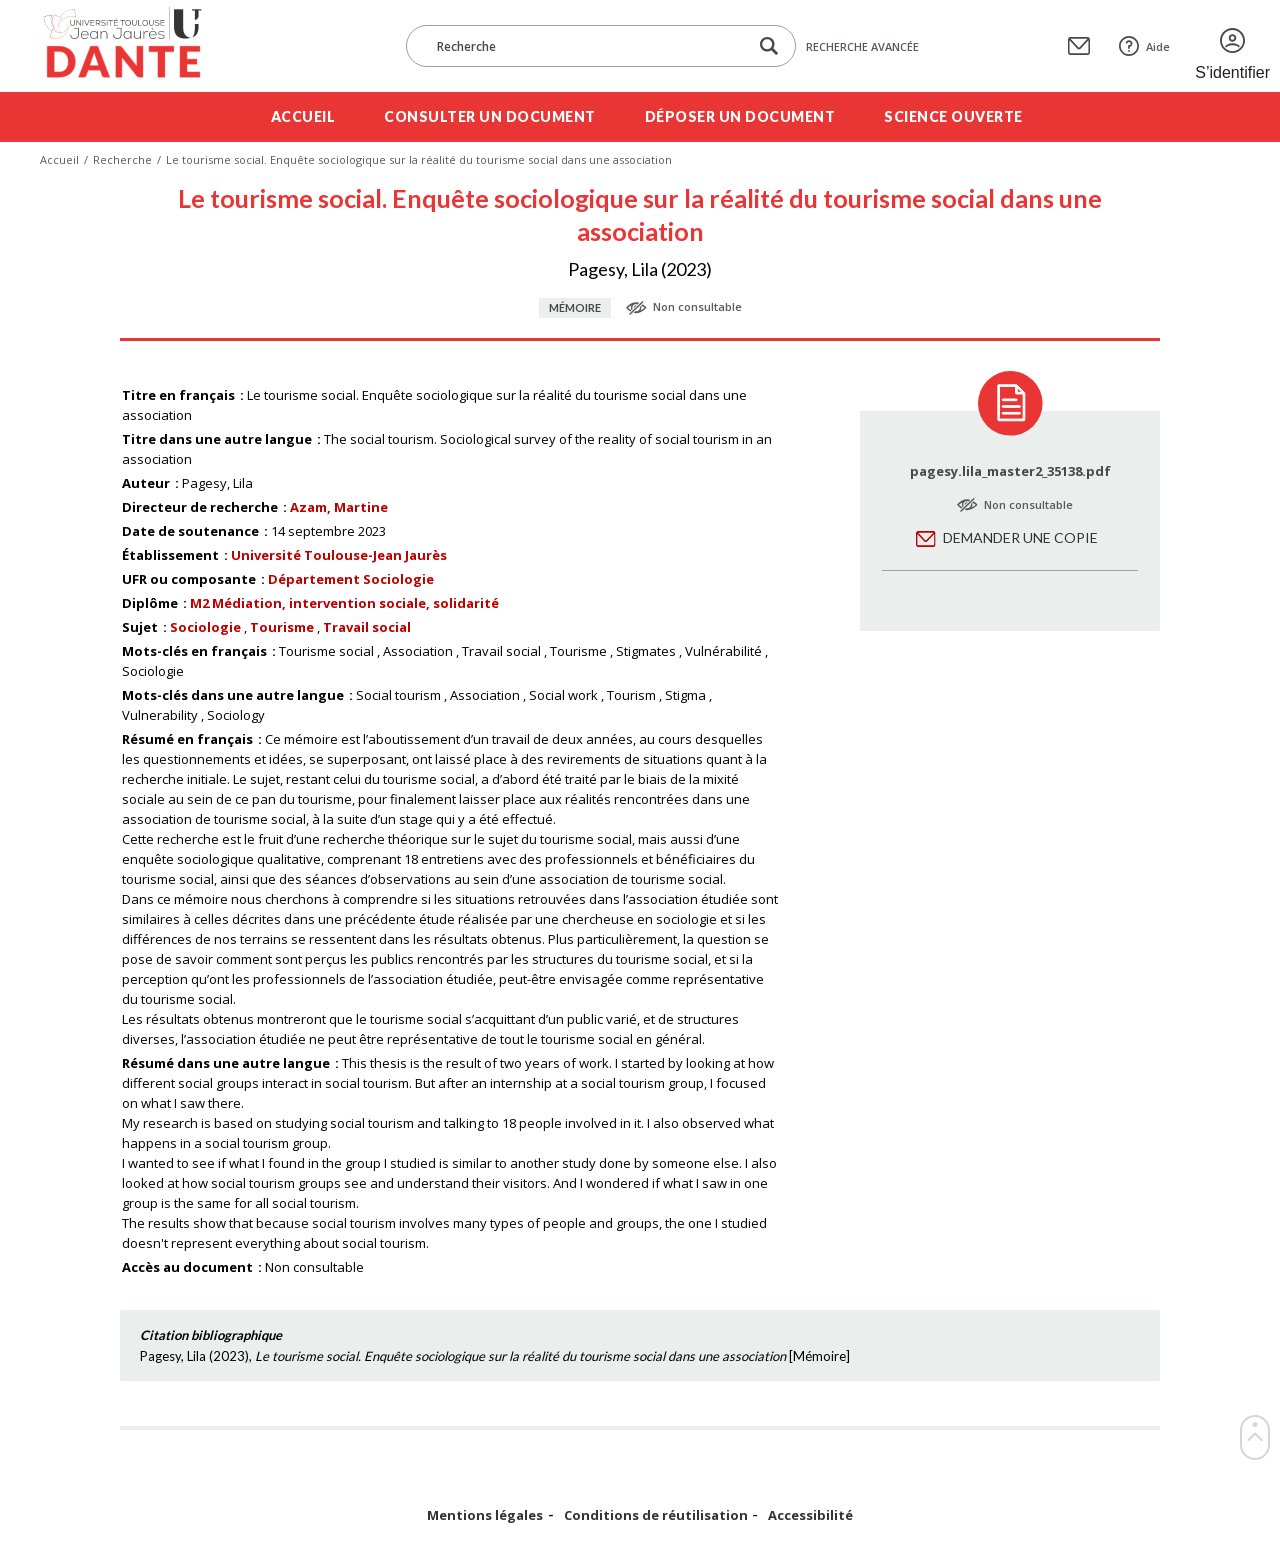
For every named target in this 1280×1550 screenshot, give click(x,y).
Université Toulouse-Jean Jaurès (339, 555)
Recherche (122, 159)
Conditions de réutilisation (656, 1515)
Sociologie (205, 627)
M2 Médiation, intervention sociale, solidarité (344, 603)
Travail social (367, 627)
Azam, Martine (339, 507)
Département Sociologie (351, 579)
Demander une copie (1020, 537)
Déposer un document (740, 116)
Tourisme (282, 627)
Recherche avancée (862, 46)
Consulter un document (490, 116)
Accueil (303, 116)
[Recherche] (587, 46)
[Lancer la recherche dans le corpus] (769, 46)
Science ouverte (953, 116)
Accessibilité (810, 1515)
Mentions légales (485, 1515)
